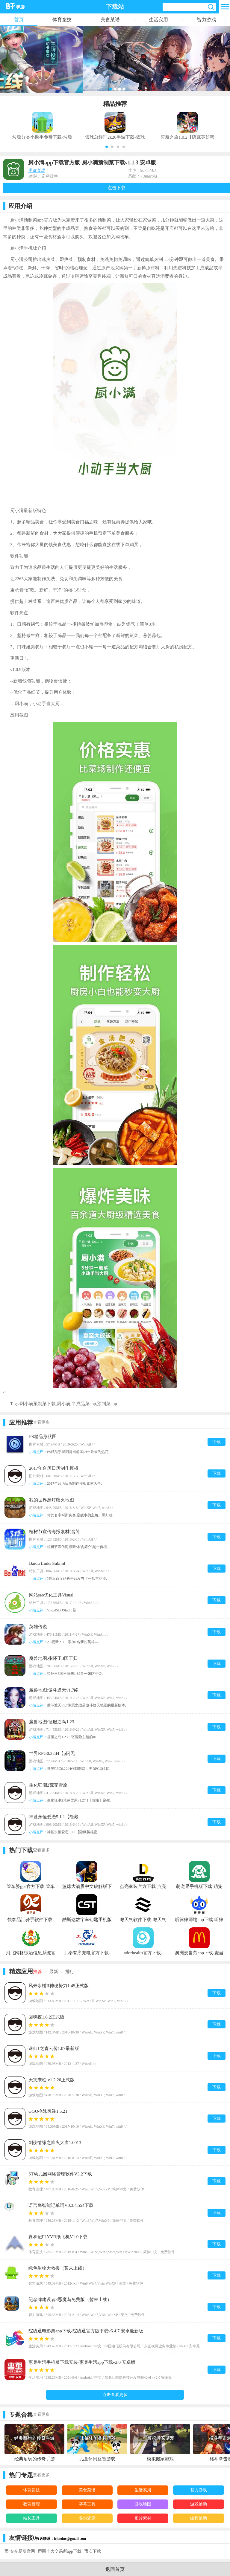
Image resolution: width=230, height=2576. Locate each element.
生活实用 (158, 19)
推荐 (37, 1971)
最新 (53, 1971)
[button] (106, 147)
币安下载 (92, 2551)
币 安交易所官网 (19, 2551)
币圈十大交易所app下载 (59, 2551)
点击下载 (116, 187)
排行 (69, 1971)
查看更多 (41, 1422)
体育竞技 (62, 19)
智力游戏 (206, 19)
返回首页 (115, 2569)
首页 (19, 19)
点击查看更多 (115, 2394)
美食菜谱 (110, 19)
